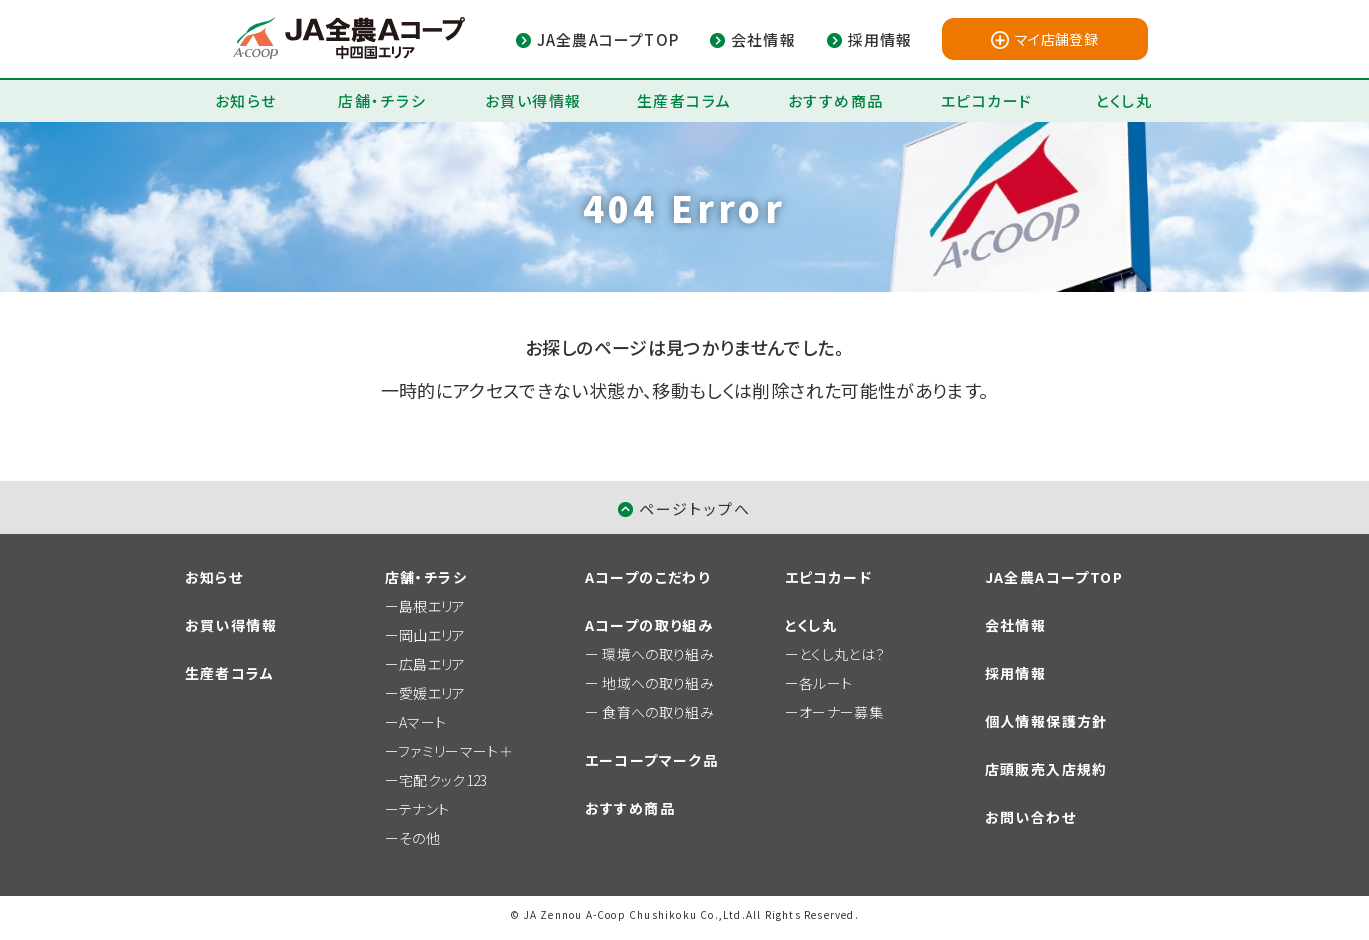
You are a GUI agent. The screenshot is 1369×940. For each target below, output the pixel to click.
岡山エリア (432, 635)
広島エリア (432, 664)
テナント (424, 809)
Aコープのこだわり (648, 577)
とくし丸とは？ (842, 654)
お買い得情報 (533, 100)
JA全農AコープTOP (1054, 577)
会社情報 (1016, 625)
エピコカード (987, 100)
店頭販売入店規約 (1046, 769)
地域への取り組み (658, 683)
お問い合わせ (1030, 817)
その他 (419, 838)
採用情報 (1016, 673)
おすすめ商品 (836, 100)
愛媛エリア (432, 693)
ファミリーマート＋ (455, 751)
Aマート (422, 722)
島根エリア (432, 606)
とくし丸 (1123, 100)
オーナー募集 (841, 712)
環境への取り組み (658, 654)
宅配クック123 (443, 780)
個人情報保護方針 (1046, 721)
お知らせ (246, 100)
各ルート (825, 683)
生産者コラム (684, 100)
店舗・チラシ (382, 100)
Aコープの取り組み (649, 625)
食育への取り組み (658, 712)
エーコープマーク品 (652, 760)
